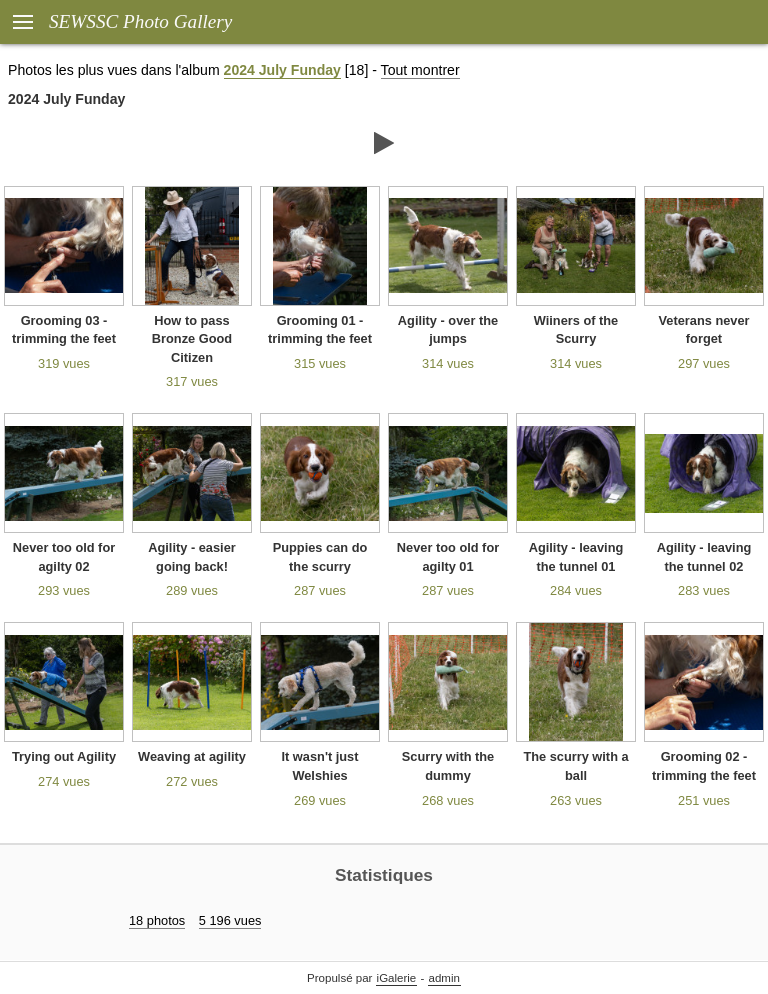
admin (444, 978)
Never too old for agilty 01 (448, 557)
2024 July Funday (282, 70)
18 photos (157, 920)
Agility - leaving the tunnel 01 (576, 557)
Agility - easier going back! (191, 557)
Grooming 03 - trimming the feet (64, 330)
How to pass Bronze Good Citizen (192, 339)
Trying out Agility (64, 756)
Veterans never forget (703, 330)
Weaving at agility (192, 756)
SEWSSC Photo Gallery (140, 21)
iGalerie (397, 978)
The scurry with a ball (575, 766)
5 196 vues (230, 920)
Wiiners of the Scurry (576, 330)
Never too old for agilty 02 (64, 557)
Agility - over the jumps (448, 330)
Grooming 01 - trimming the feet (320, 330)
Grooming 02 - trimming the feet (704, 766)
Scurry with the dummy (448, 766)
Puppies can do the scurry (320, 557)
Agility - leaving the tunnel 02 (704, 557)
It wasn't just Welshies (320, 766)
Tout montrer (420, 70)
